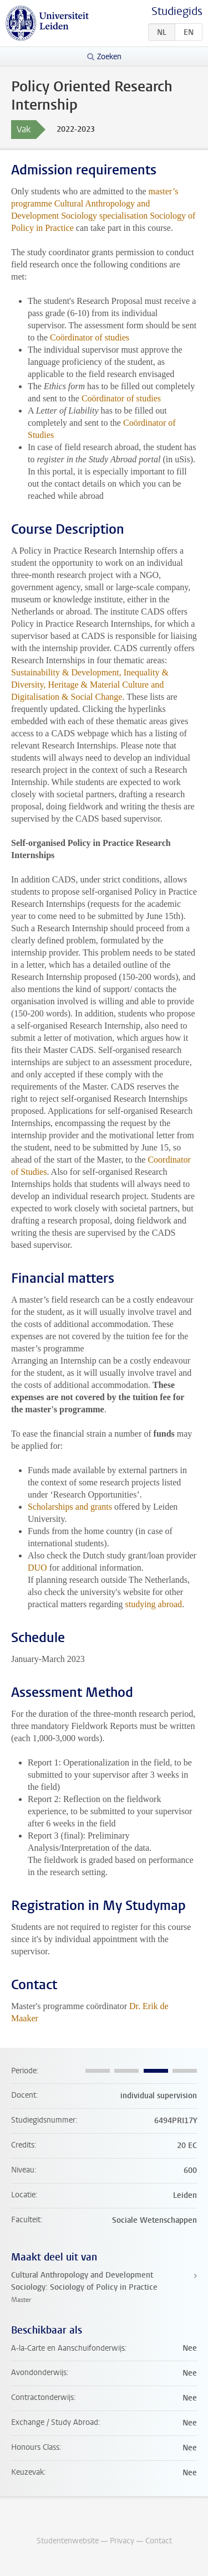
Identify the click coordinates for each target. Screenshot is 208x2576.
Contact (158, 2541)
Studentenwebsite (68, 2541)
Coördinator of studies (89, 337)
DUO (37, 1567)
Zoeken (109, 56)
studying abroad (153, 1604)
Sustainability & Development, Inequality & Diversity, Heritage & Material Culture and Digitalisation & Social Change (90, 684)
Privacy (122, 2541)
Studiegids (176, 11)
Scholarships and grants (70, 1506)
